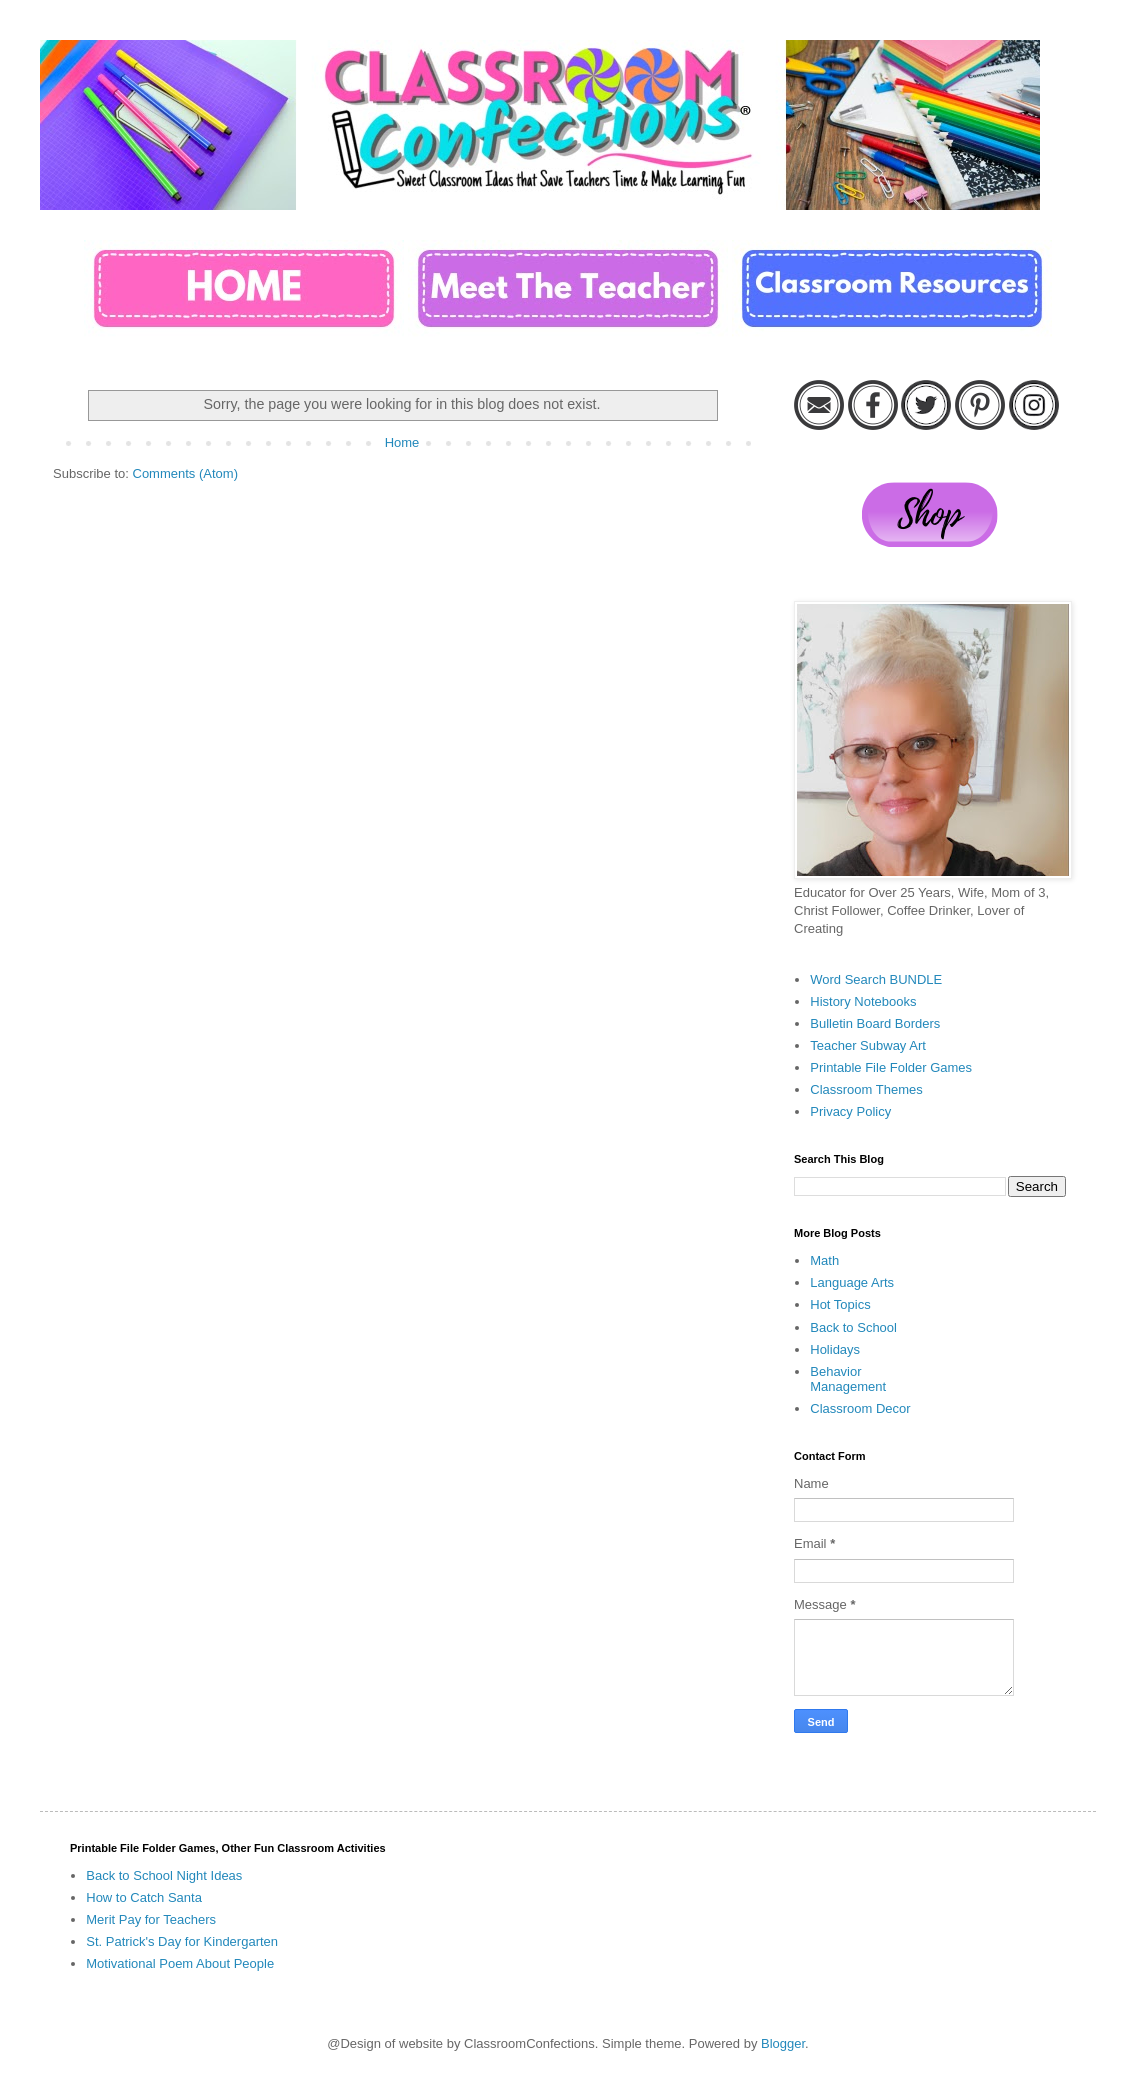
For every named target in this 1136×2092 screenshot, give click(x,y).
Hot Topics (840, 1304)
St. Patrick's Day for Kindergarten (182, 1941)
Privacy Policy (850, 1111)
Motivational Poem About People (180, 1963)
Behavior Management (848, 1379)
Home (402, 442)
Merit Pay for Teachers (151, 1919)
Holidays (835, 1349)
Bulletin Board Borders (875, 1023)
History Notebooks (863, 1001)
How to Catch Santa (144, 1897)
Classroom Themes (866, 1089)
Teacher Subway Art (868, 1045)
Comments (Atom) (185, 473)
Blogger (783, 2043)
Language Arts (852, 1282)
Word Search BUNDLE (876, 979)
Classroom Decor (860, 1408)
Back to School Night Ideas (164, 1875)
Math (824, 1260)
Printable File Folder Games (891, 1067)
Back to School (853, 1327)
